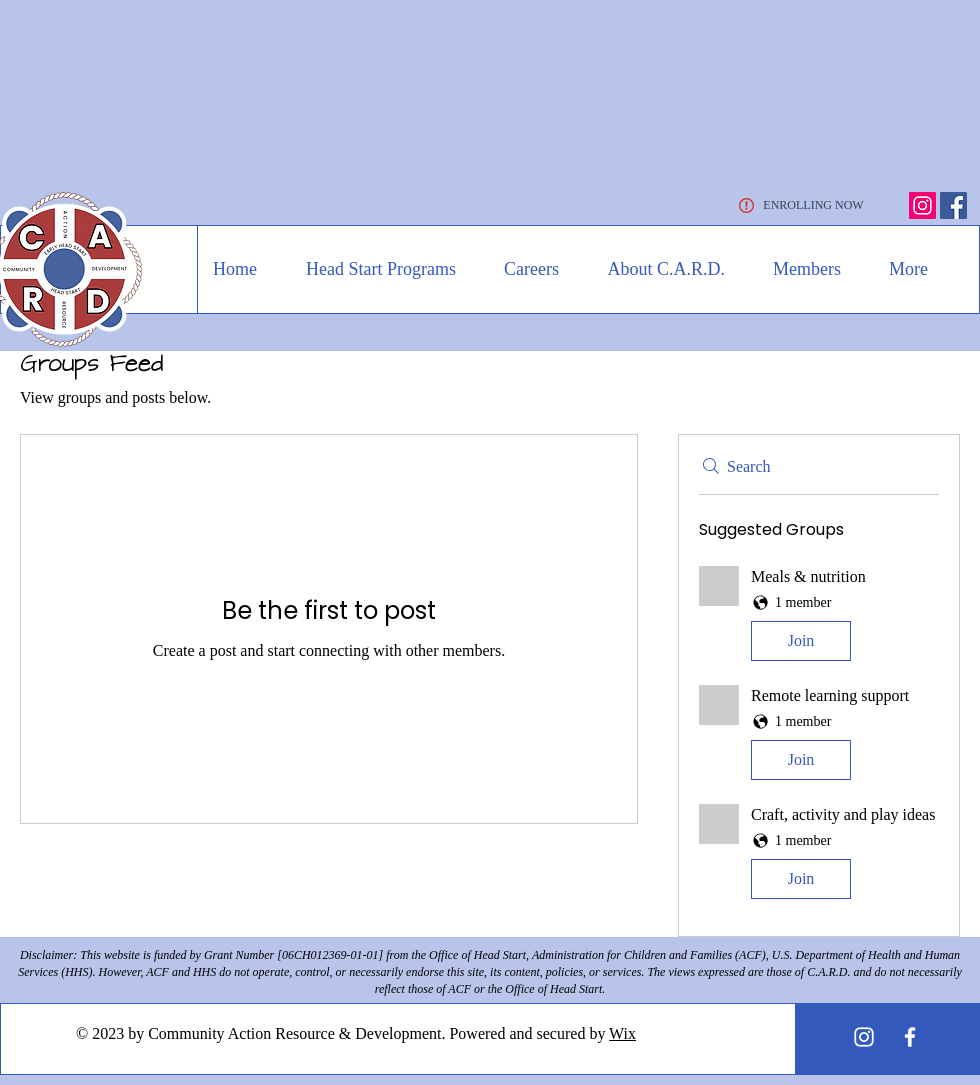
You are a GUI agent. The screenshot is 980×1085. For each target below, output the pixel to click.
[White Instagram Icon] (864, 1037)
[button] (371, 269)
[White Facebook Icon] (910, 1037)
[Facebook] (953, 205)
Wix (622, 1033)
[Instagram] (922, 205)
